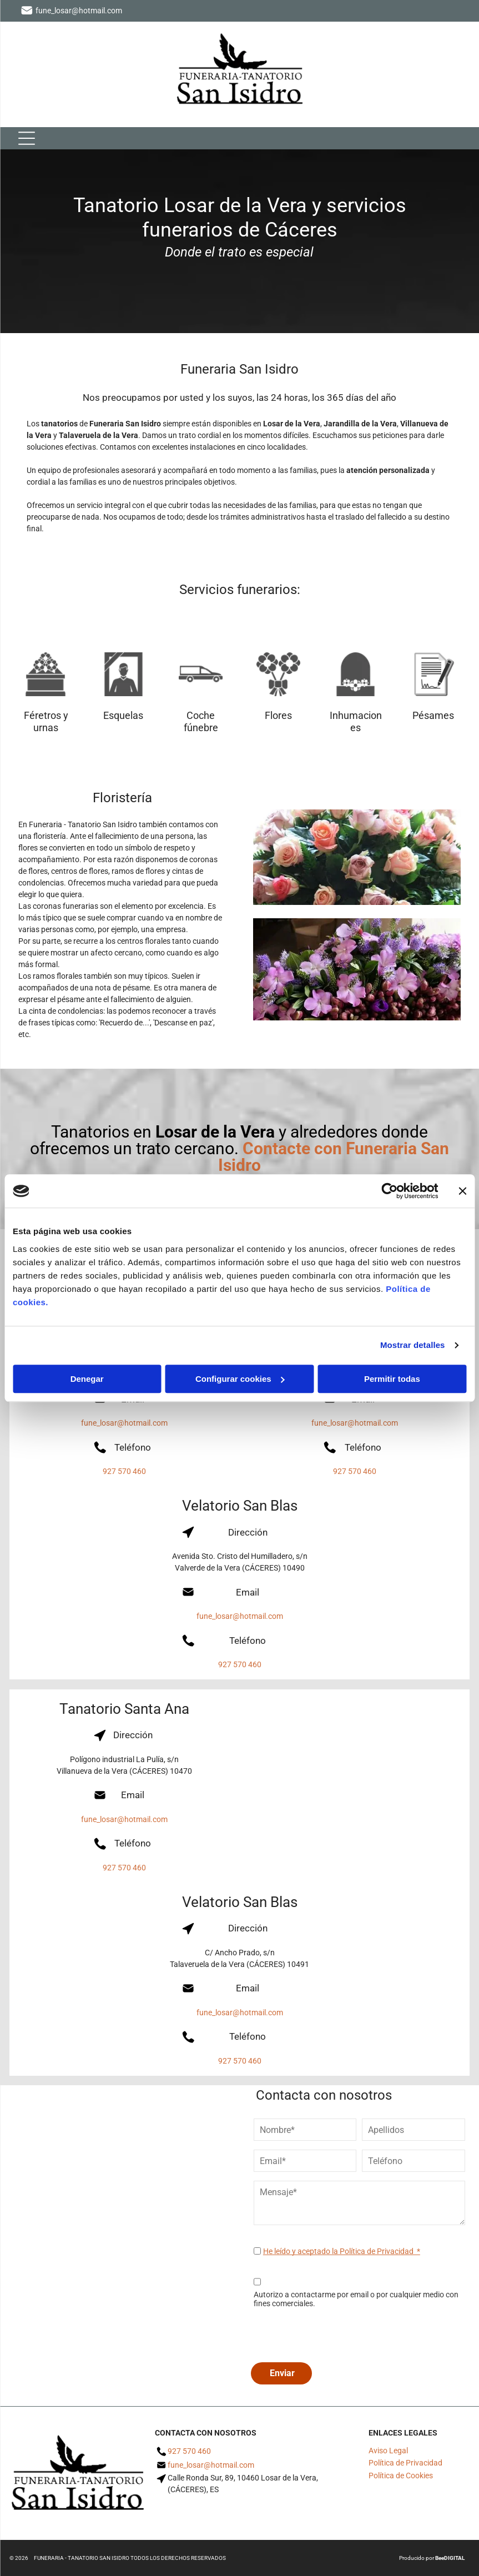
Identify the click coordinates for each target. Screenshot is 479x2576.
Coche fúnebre (201, 721)
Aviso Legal (388, 2450)
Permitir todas (392, 1378)
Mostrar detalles (412, 1345)
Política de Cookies (401, 2475)
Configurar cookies (240, 1378)
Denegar (87, 1378)
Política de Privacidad (405, 2462)
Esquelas (123, 715)
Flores (278, 715)
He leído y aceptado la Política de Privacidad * (341, 2251)
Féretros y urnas (46, 721)
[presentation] (338, 2335)
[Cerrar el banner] (462, 1191)
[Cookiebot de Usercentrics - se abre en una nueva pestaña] (389, 1191)
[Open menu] (26, 138)
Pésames (433, 715)
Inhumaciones (356, 721)
